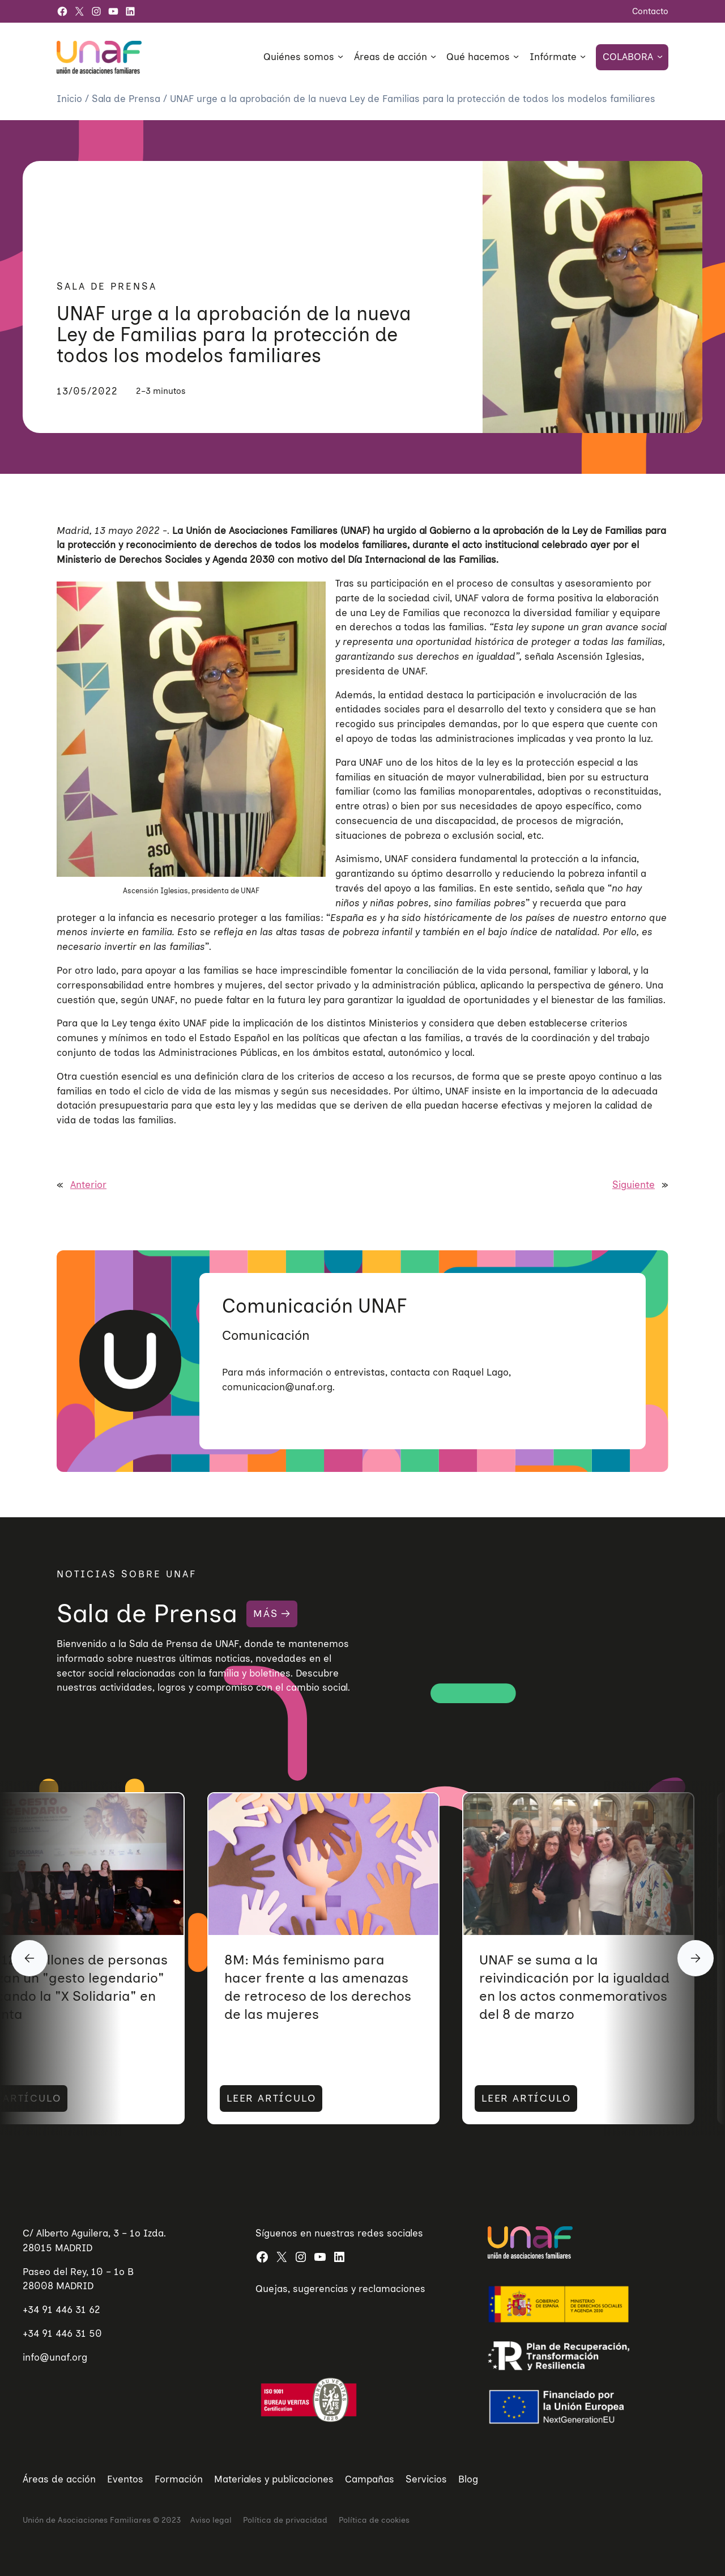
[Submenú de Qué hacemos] (516, 56)
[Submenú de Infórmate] (583, 56)
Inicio (71, 98)
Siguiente (633, 1184)
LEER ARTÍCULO (214, 2099)
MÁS (265, 1613)
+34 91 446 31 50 (62, 2333)
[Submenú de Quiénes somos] (340, 56)
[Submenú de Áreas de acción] (433, 56)
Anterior (88, 1184)
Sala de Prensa (127, 98)
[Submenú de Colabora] (660, 56)
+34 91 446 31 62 (61, 2309)
